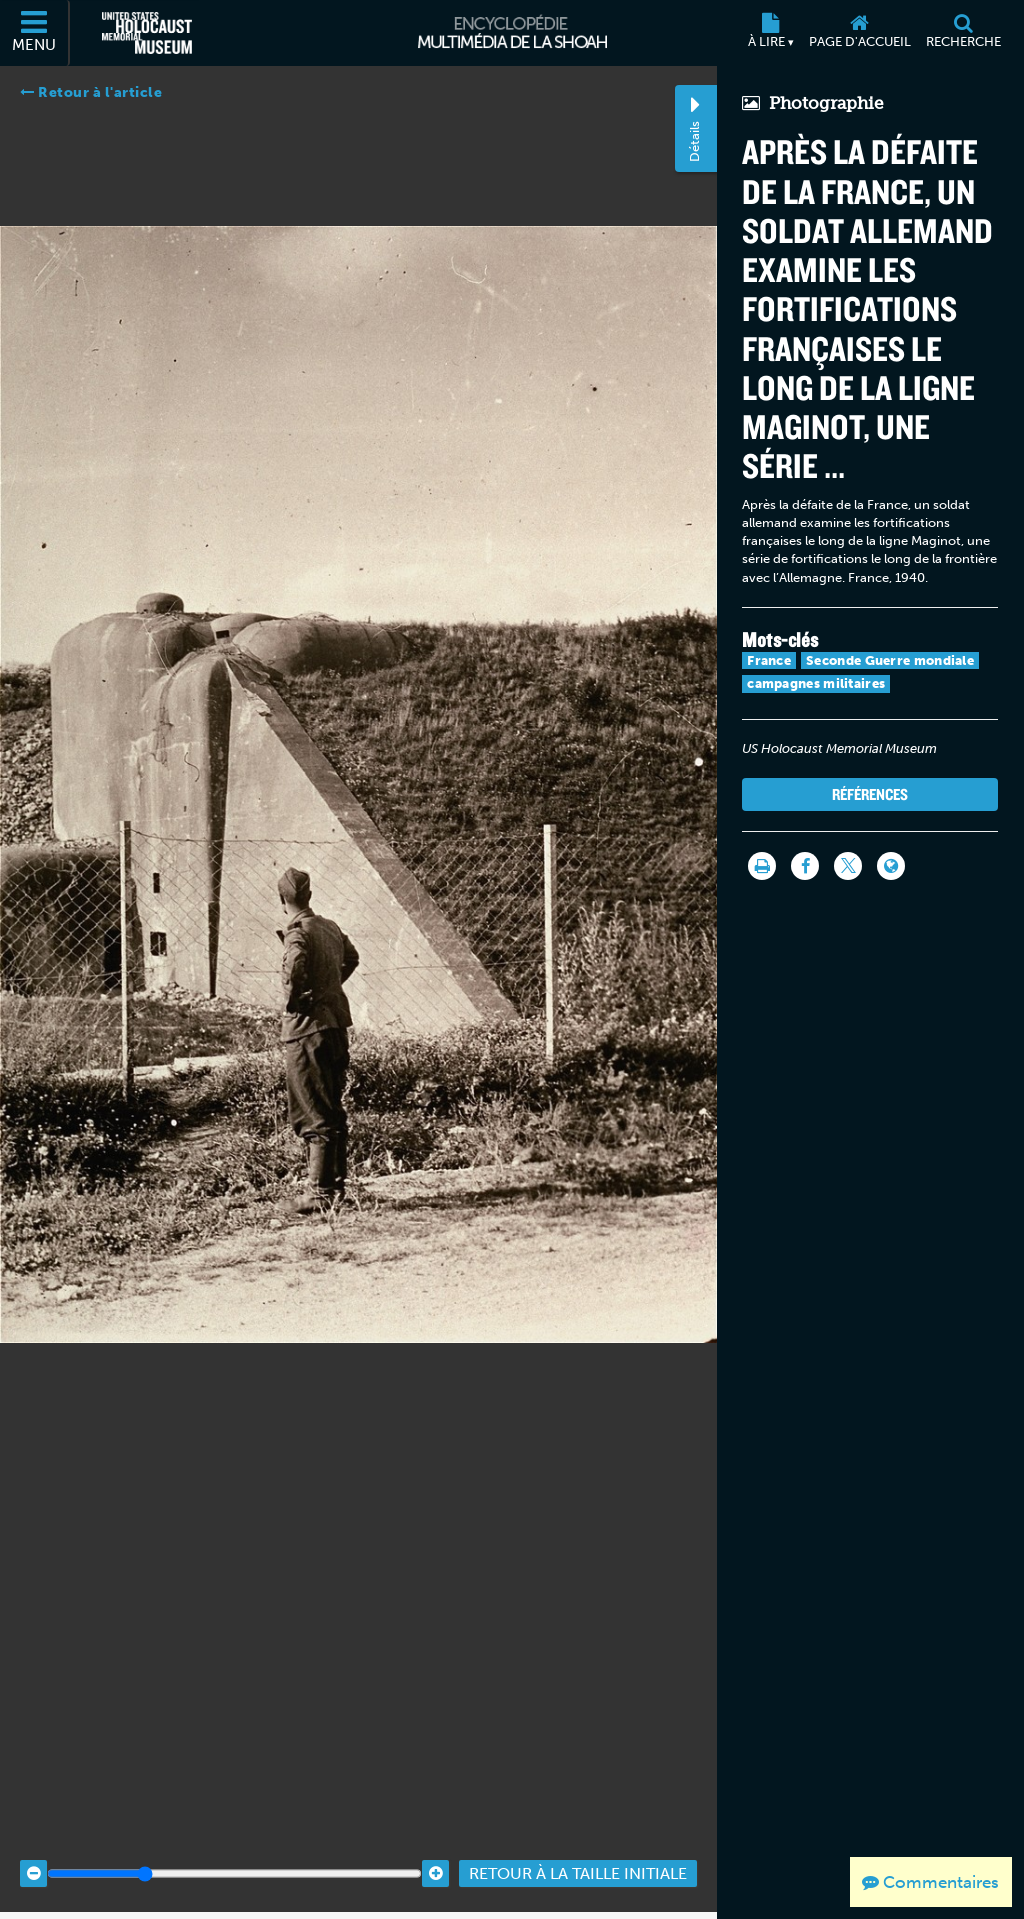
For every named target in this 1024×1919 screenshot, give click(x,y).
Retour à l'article (91, 92)
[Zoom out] (33, 1839)
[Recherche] (963, 33)
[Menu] (35, 33)
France (769, 660)
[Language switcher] (891, 866)
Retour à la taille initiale (578, 1839)
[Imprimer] (762, 866)
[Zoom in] (435, 1839)
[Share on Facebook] (805, 866)
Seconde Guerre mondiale (890, 660)
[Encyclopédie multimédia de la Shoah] (512, 33)
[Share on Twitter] (848, 866)
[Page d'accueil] (859, 33)
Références (870, 794)
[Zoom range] (234, 1839)
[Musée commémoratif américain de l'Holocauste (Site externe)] (147, 33)
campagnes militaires (816, 683)
